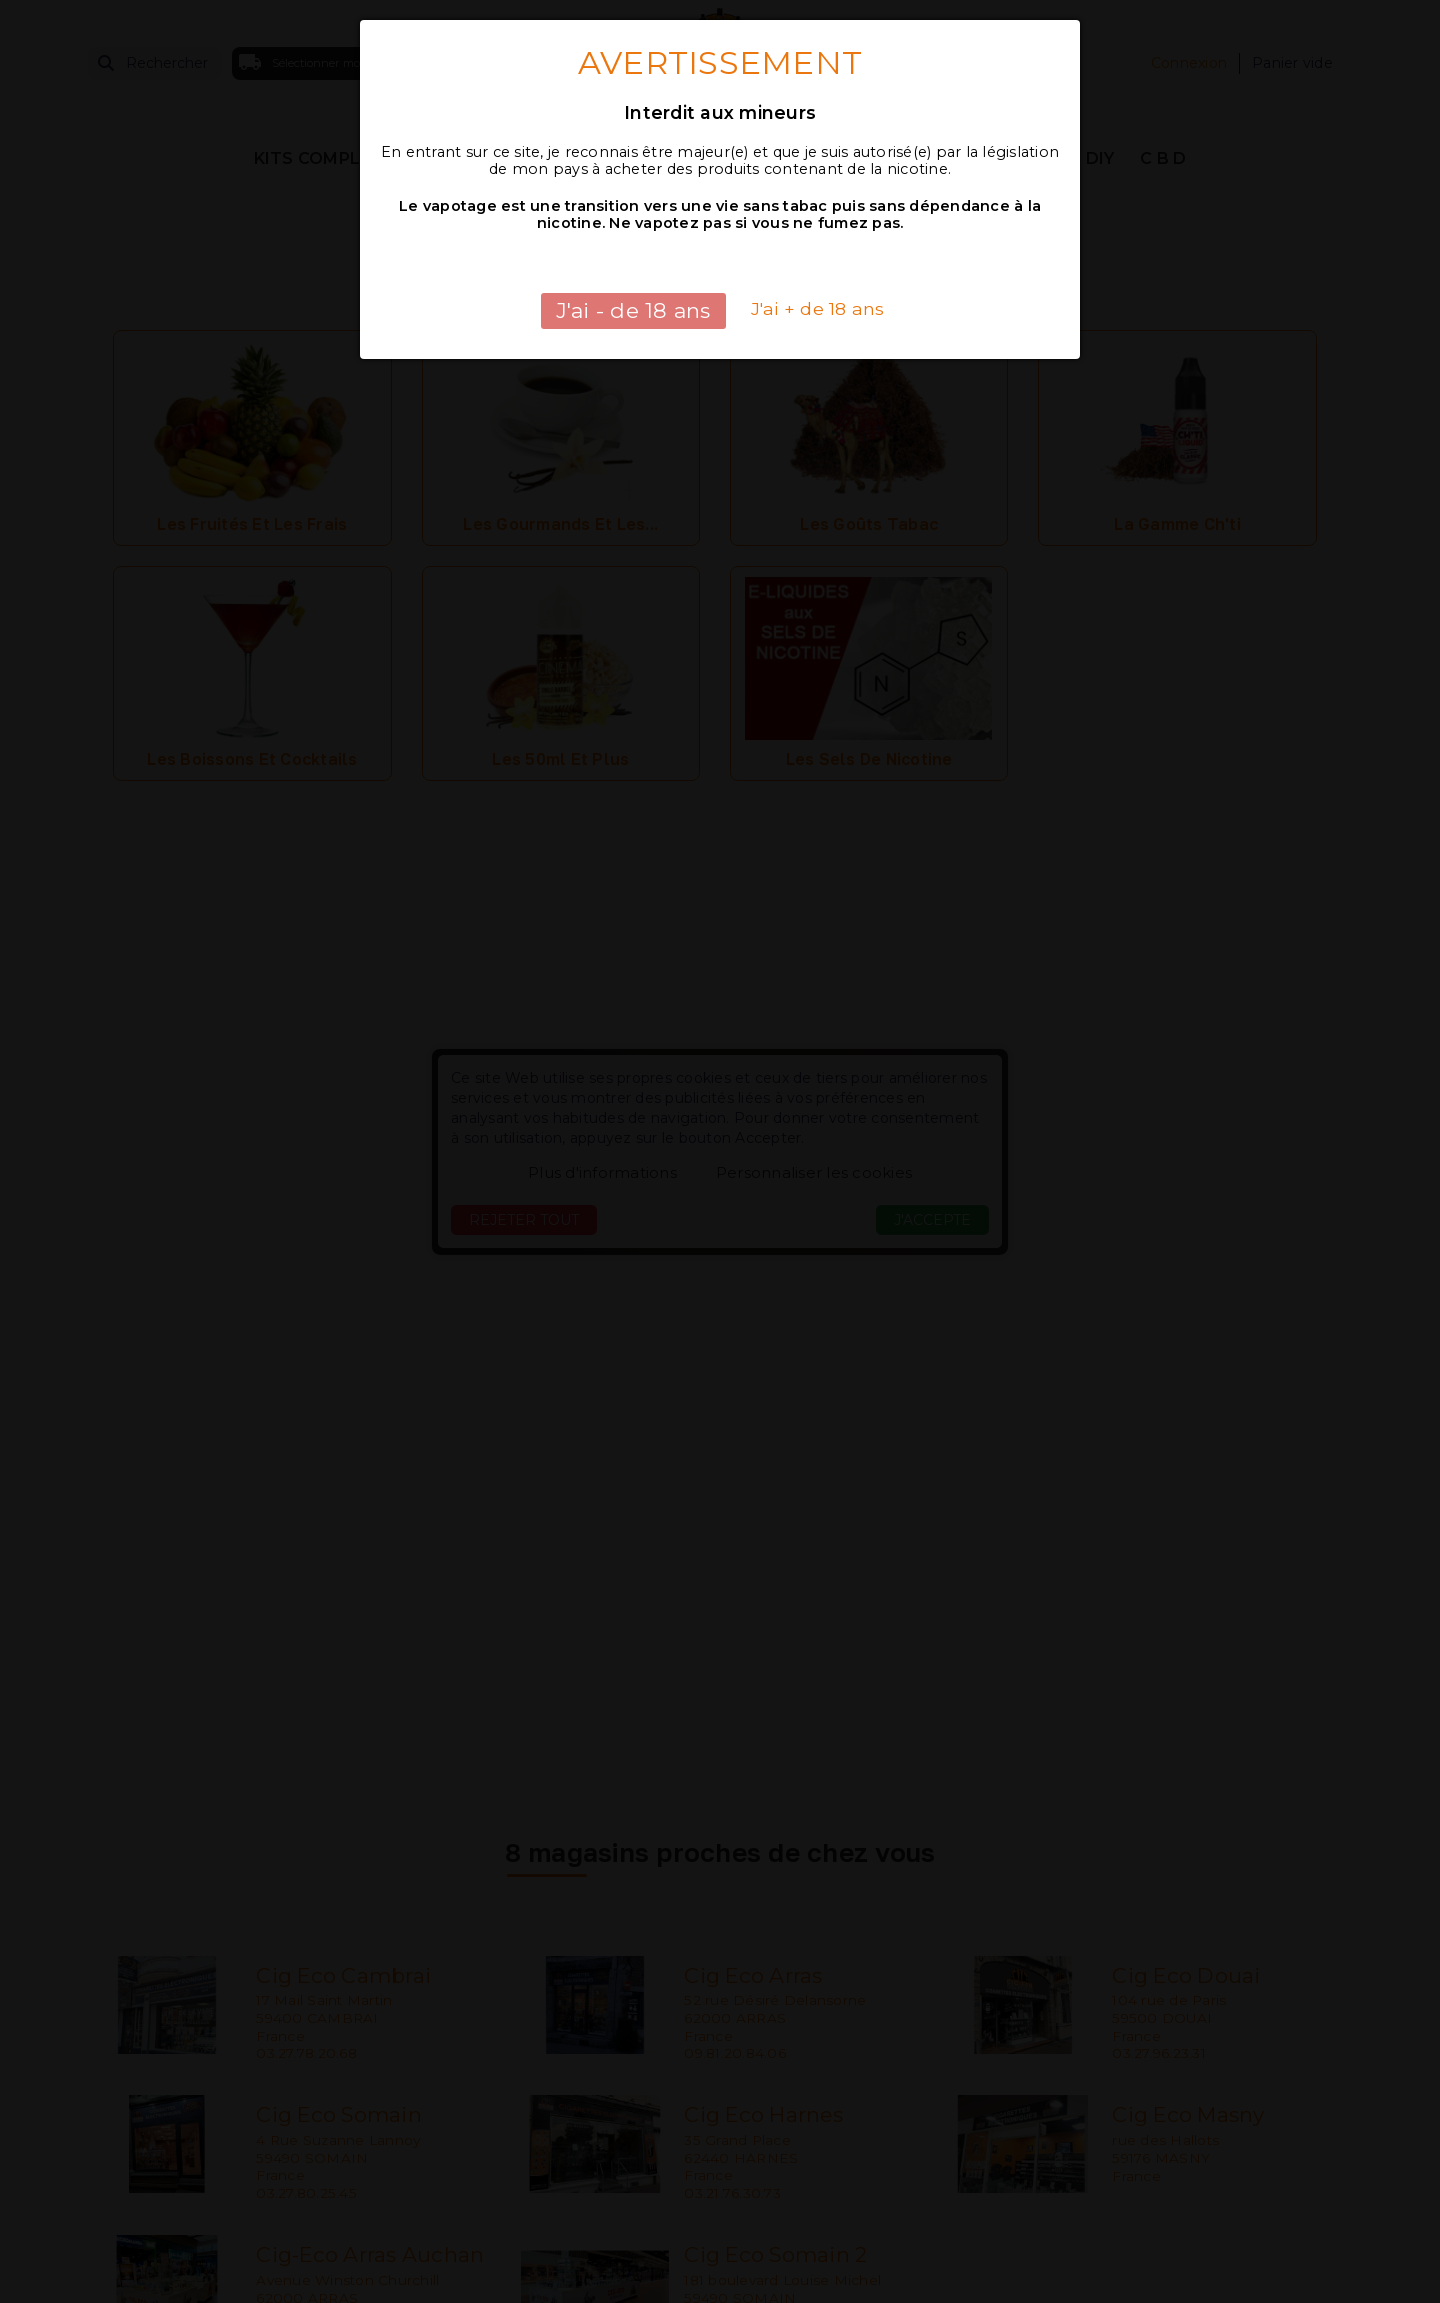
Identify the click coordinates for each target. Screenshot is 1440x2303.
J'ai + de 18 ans (818, 308)
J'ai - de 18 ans (633, 310)
